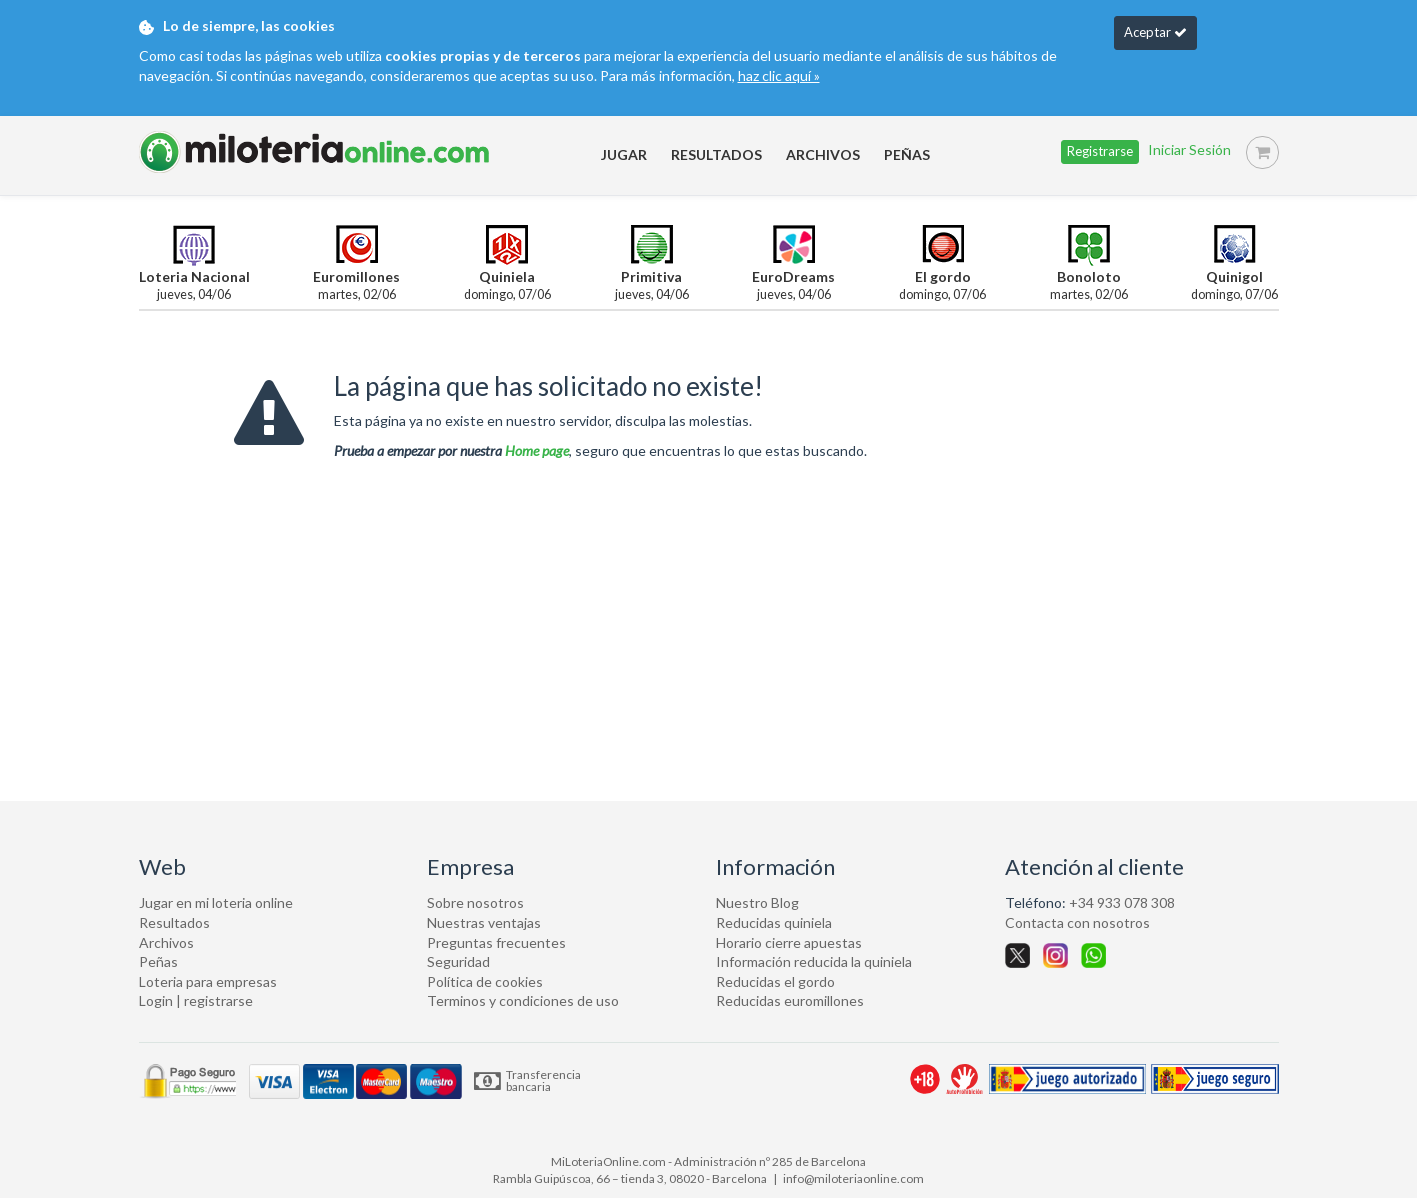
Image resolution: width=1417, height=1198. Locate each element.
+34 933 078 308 (1122, 902)
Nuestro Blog (757, 902)
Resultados (174, 922)
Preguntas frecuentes (496, 942)
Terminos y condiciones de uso (523, 1000)
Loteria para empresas (208, 981)
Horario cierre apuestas (789, 942)
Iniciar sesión (1189, 150)
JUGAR (624, 154)
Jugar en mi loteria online (216, 902)
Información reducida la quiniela (814, 961)
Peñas (158, 961)
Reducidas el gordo (775, 981)
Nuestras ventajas (484, 922)
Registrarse (1100, 151)
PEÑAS (907, 154)
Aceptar (1155, 32)
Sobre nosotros (475, 902)
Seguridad (458, 961)
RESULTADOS (716, 154)
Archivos (166, 942)
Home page (537, 450)
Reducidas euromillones (790, 1000)
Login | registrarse (196, 1000)
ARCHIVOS (823, 154)
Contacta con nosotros (1077, 922)
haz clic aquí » (779, 75)
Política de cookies (485, 981)
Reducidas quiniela (774, 922)
